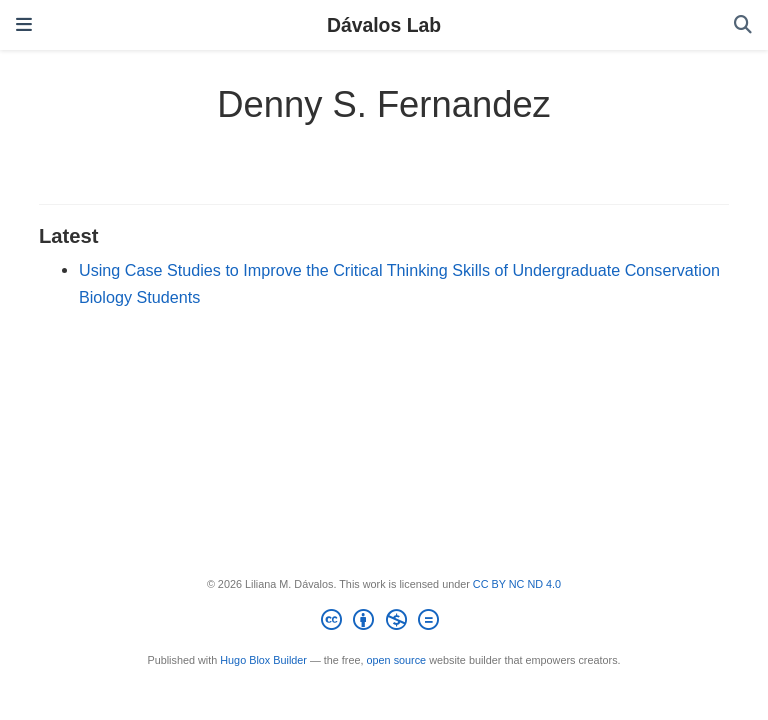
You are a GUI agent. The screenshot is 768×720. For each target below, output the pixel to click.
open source (397, 660)
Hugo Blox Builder (263, 660)
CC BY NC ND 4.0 (517, 584)
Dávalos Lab (384, 25)
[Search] (743, 25)
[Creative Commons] (383, 623)
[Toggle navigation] (24, 24)
